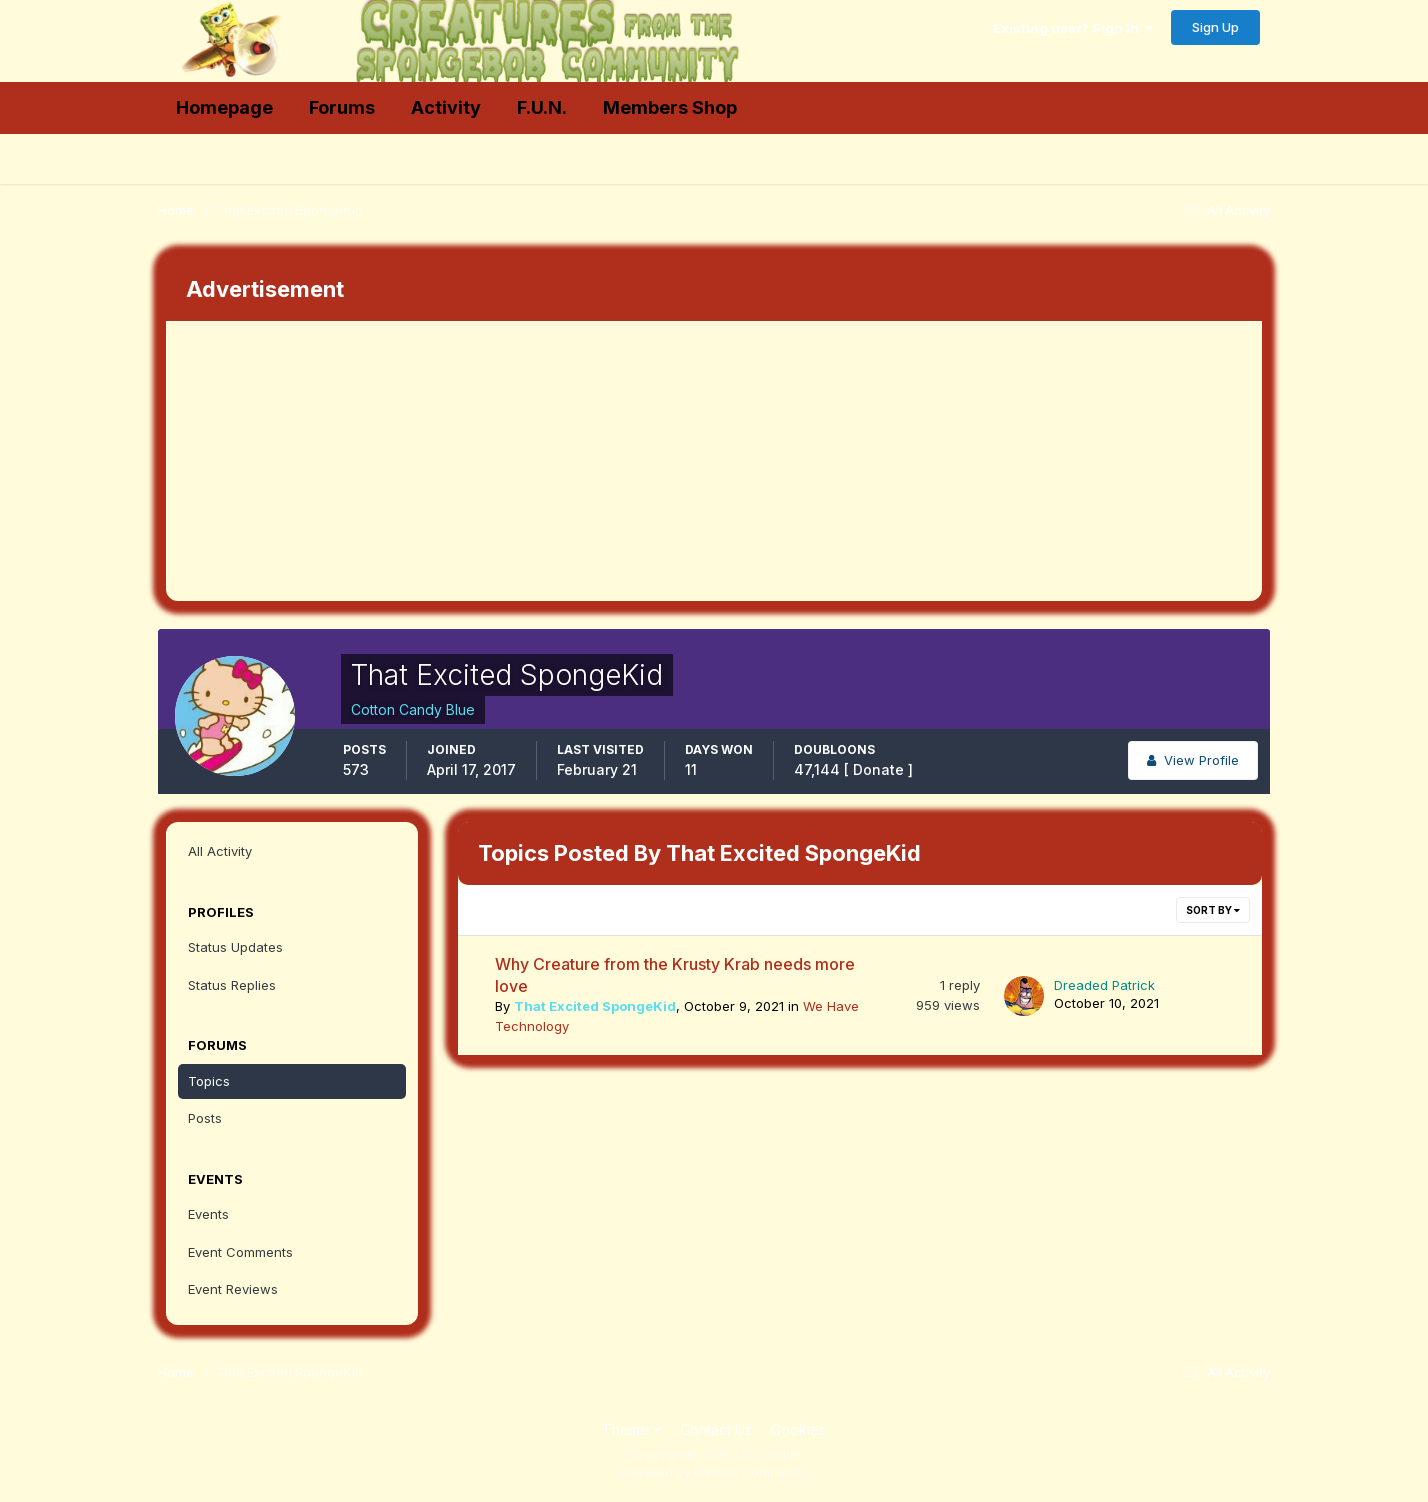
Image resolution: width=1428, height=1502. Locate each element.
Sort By (1213, 910)
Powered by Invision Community (714, 1472)
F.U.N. (542, 107)
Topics (209, 1081)
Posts (205, 1118)
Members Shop (670, 107)
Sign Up (1215, 27)
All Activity (220, 851)
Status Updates (235, 947)
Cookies (798, 1429)
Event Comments (240, 1252)
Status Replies (232, 985)
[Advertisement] (530, 461)
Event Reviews (233, 1289)
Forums (342, 107)
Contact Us (716, 1429)
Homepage (224, 107)
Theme (631, 1429)
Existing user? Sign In (1073, 28)
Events (208, 1214)
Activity (446, 107)
